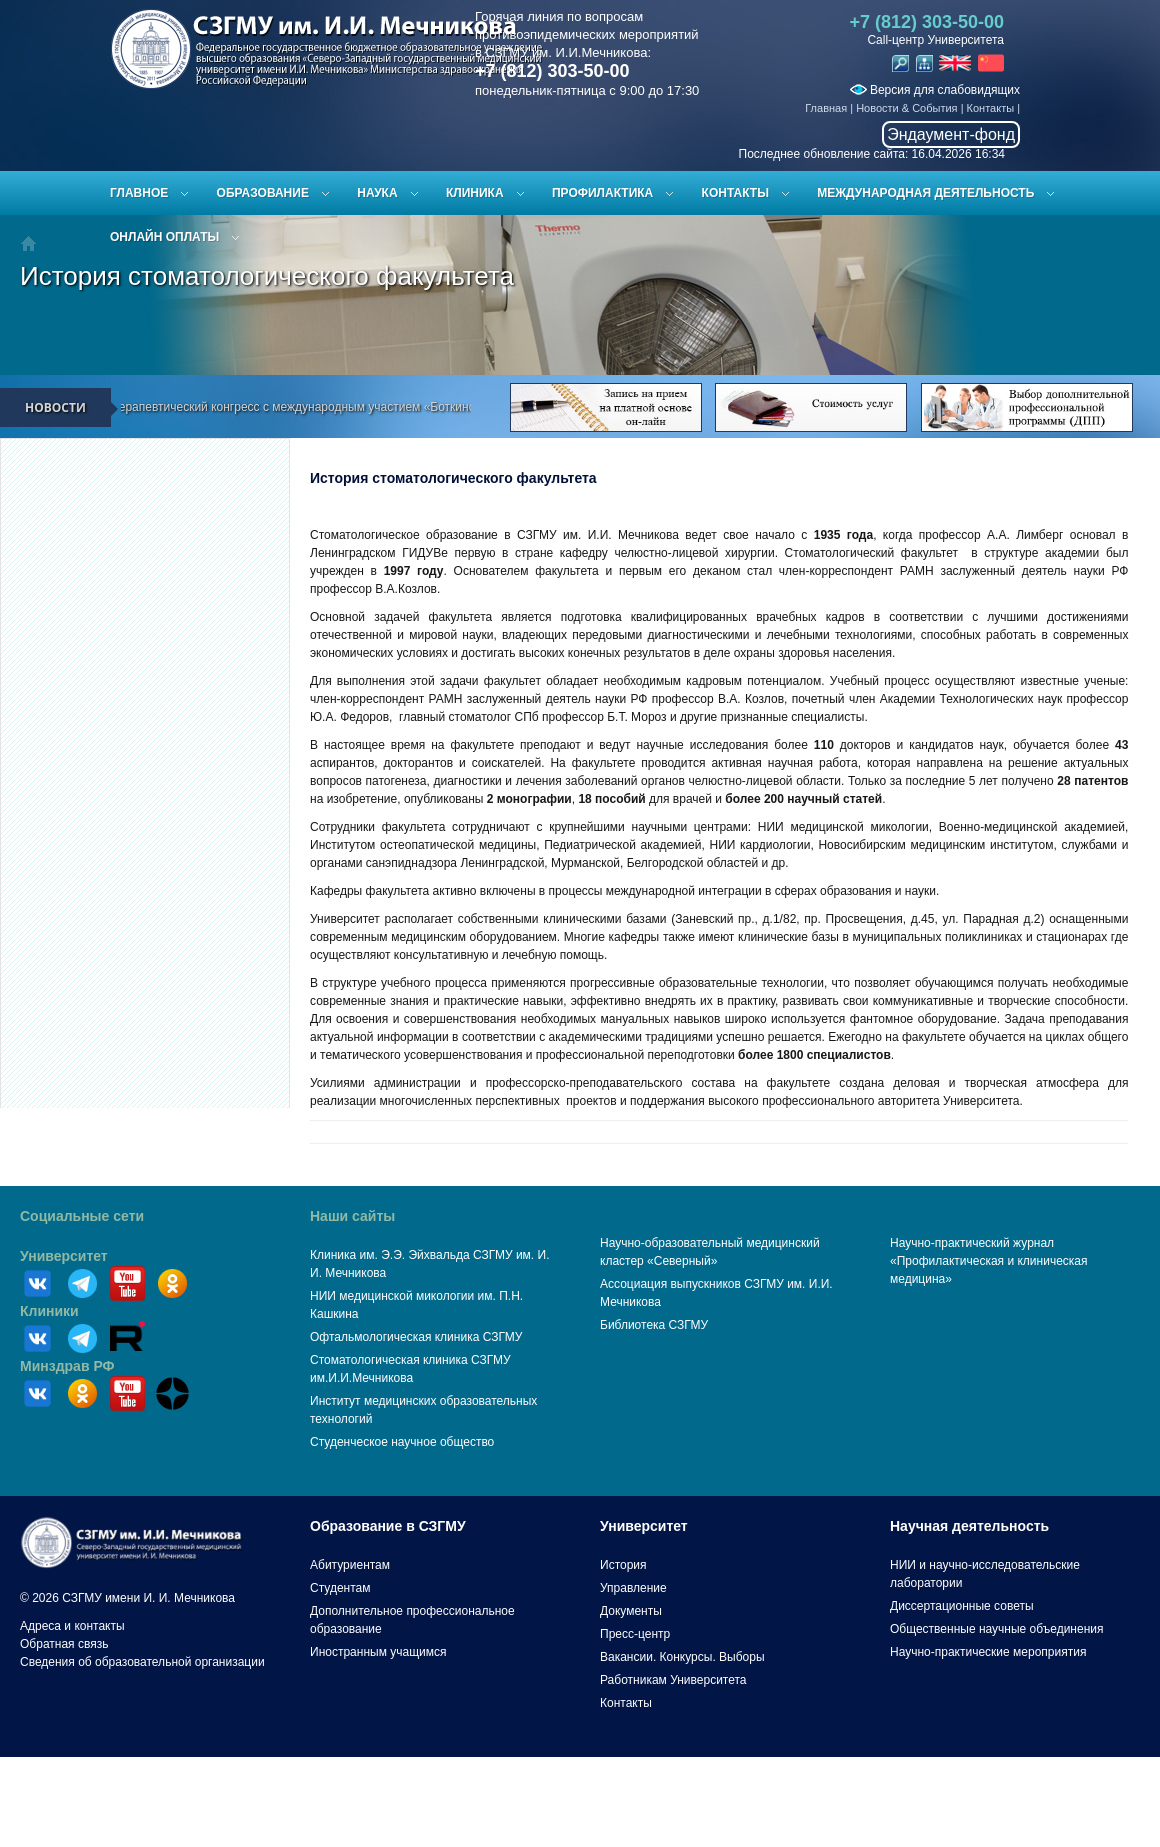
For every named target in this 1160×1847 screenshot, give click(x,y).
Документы (631, 1611)
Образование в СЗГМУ (388, 1526)
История (623, 1565)
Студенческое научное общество (402, 1442)
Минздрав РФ (67, 1366)
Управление (633, 1588)
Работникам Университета (673, 1680)
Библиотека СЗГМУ (654, 1325)
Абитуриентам (350, 1565)
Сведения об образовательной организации (142, 1662)
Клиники (49, 1311)
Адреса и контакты (72, 1626)
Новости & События (906, 108)
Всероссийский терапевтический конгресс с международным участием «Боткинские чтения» (300, 407)
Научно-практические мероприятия (988, 1652)
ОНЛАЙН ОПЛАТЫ (164, 237)
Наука (377, 193)
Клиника (475, 193)
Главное (139, 193)
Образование (263, 193)
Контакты (991, 108)
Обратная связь (64, 1644)
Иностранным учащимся (378, 1652)
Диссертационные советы (962, 1606)
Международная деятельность (925, 193)
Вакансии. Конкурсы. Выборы (682, 1657)
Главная (826, 108)
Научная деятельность (969, 1526)
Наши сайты (352, 1216)
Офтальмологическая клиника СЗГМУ (416, 1337)
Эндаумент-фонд (951, 134)
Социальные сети (82, 1216)
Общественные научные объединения (997, 1629)
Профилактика (602, 193)
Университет (64, 1256)
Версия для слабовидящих (935, 90)
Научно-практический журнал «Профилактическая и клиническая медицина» (989, 1261)
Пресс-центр (635, 1634)
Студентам (340, 1588)
